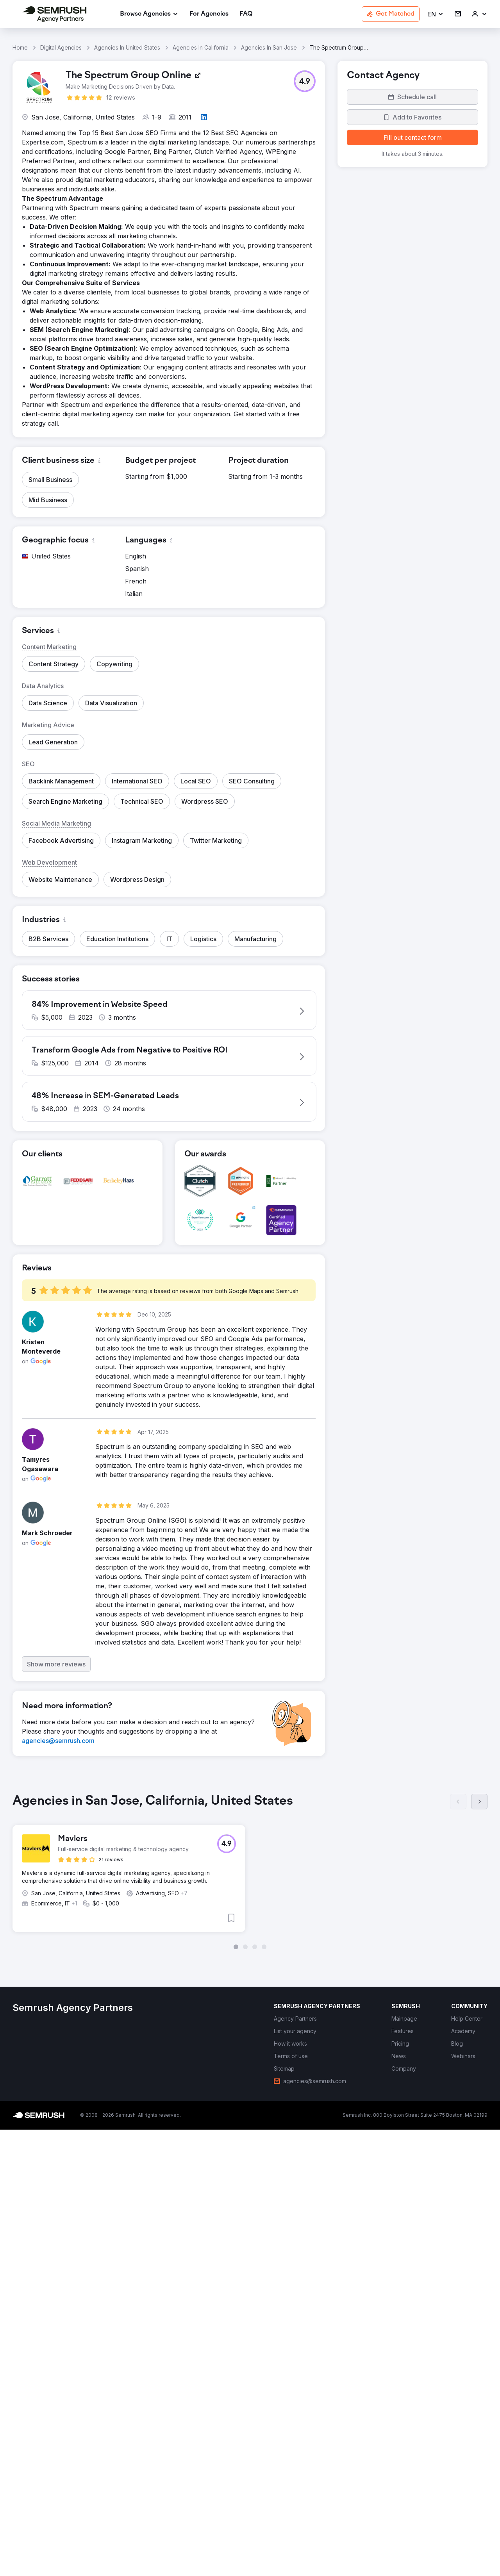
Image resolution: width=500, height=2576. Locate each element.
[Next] (479, 1807)
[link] (209, 14)
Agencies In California (201, 47)
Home (20, 47)
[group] (250, 1877)
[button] (435, 14)
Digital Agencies (61, 47)
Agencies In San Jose (269, 47)
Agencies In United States (127, 47)
